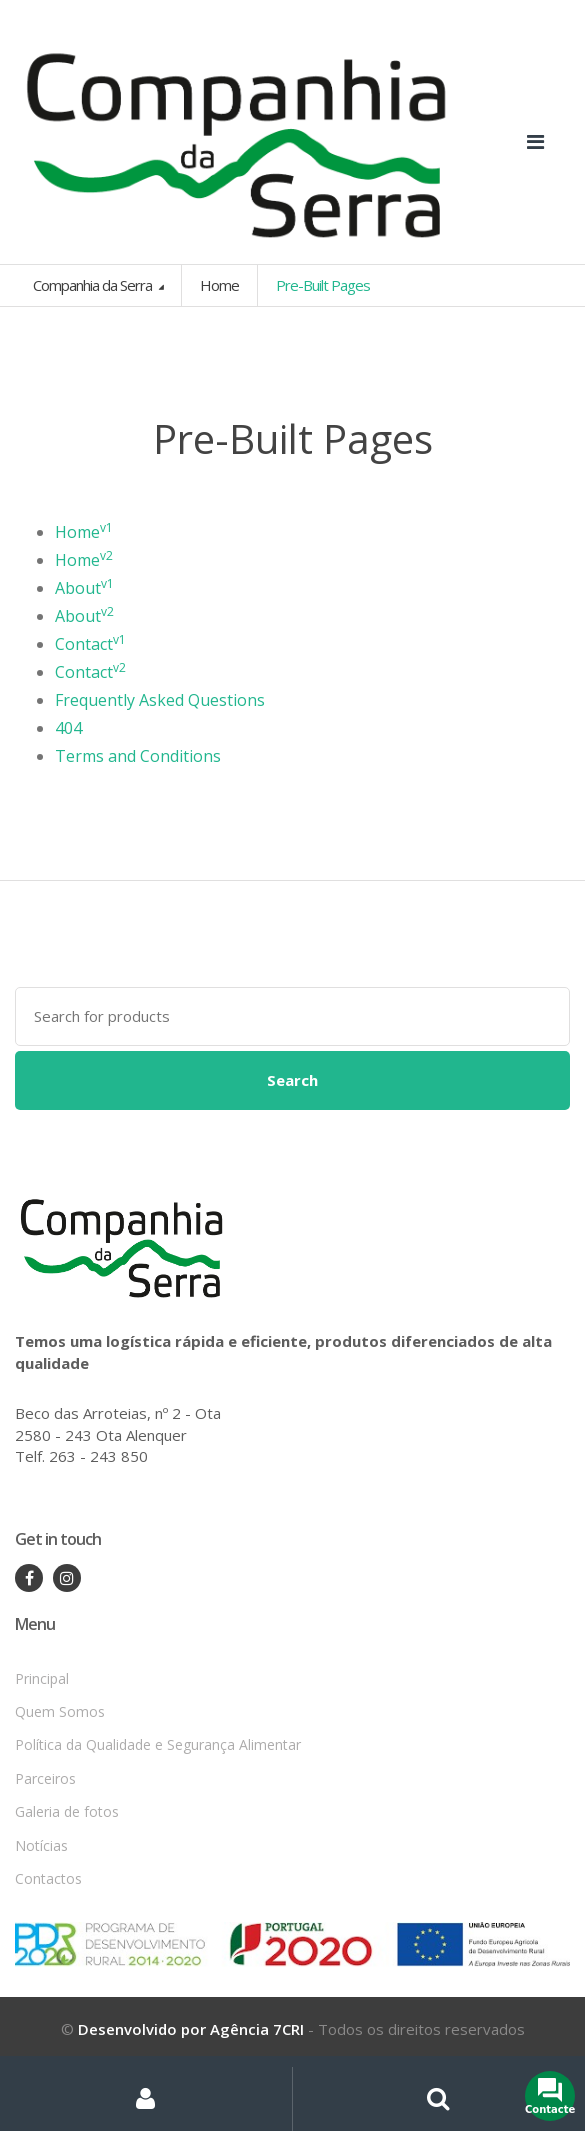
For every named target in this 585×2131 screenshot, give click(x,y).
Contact (90, 644)
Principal (42, 1678)
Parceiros (45, 1778)
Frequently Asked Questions (160, 700)
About (84, 588)
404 (68, 728)
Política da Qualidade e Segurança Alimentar (158, 1744)
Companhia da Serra (94, 285)
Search (292, 1080)
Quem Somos (60, 1711)
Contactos (48, 1878)
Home (219, 285)
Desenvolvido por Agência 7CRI (191, 2029)
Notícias (41, 1845)
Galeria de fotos (67, 1811)
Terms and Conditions (138, 756)
